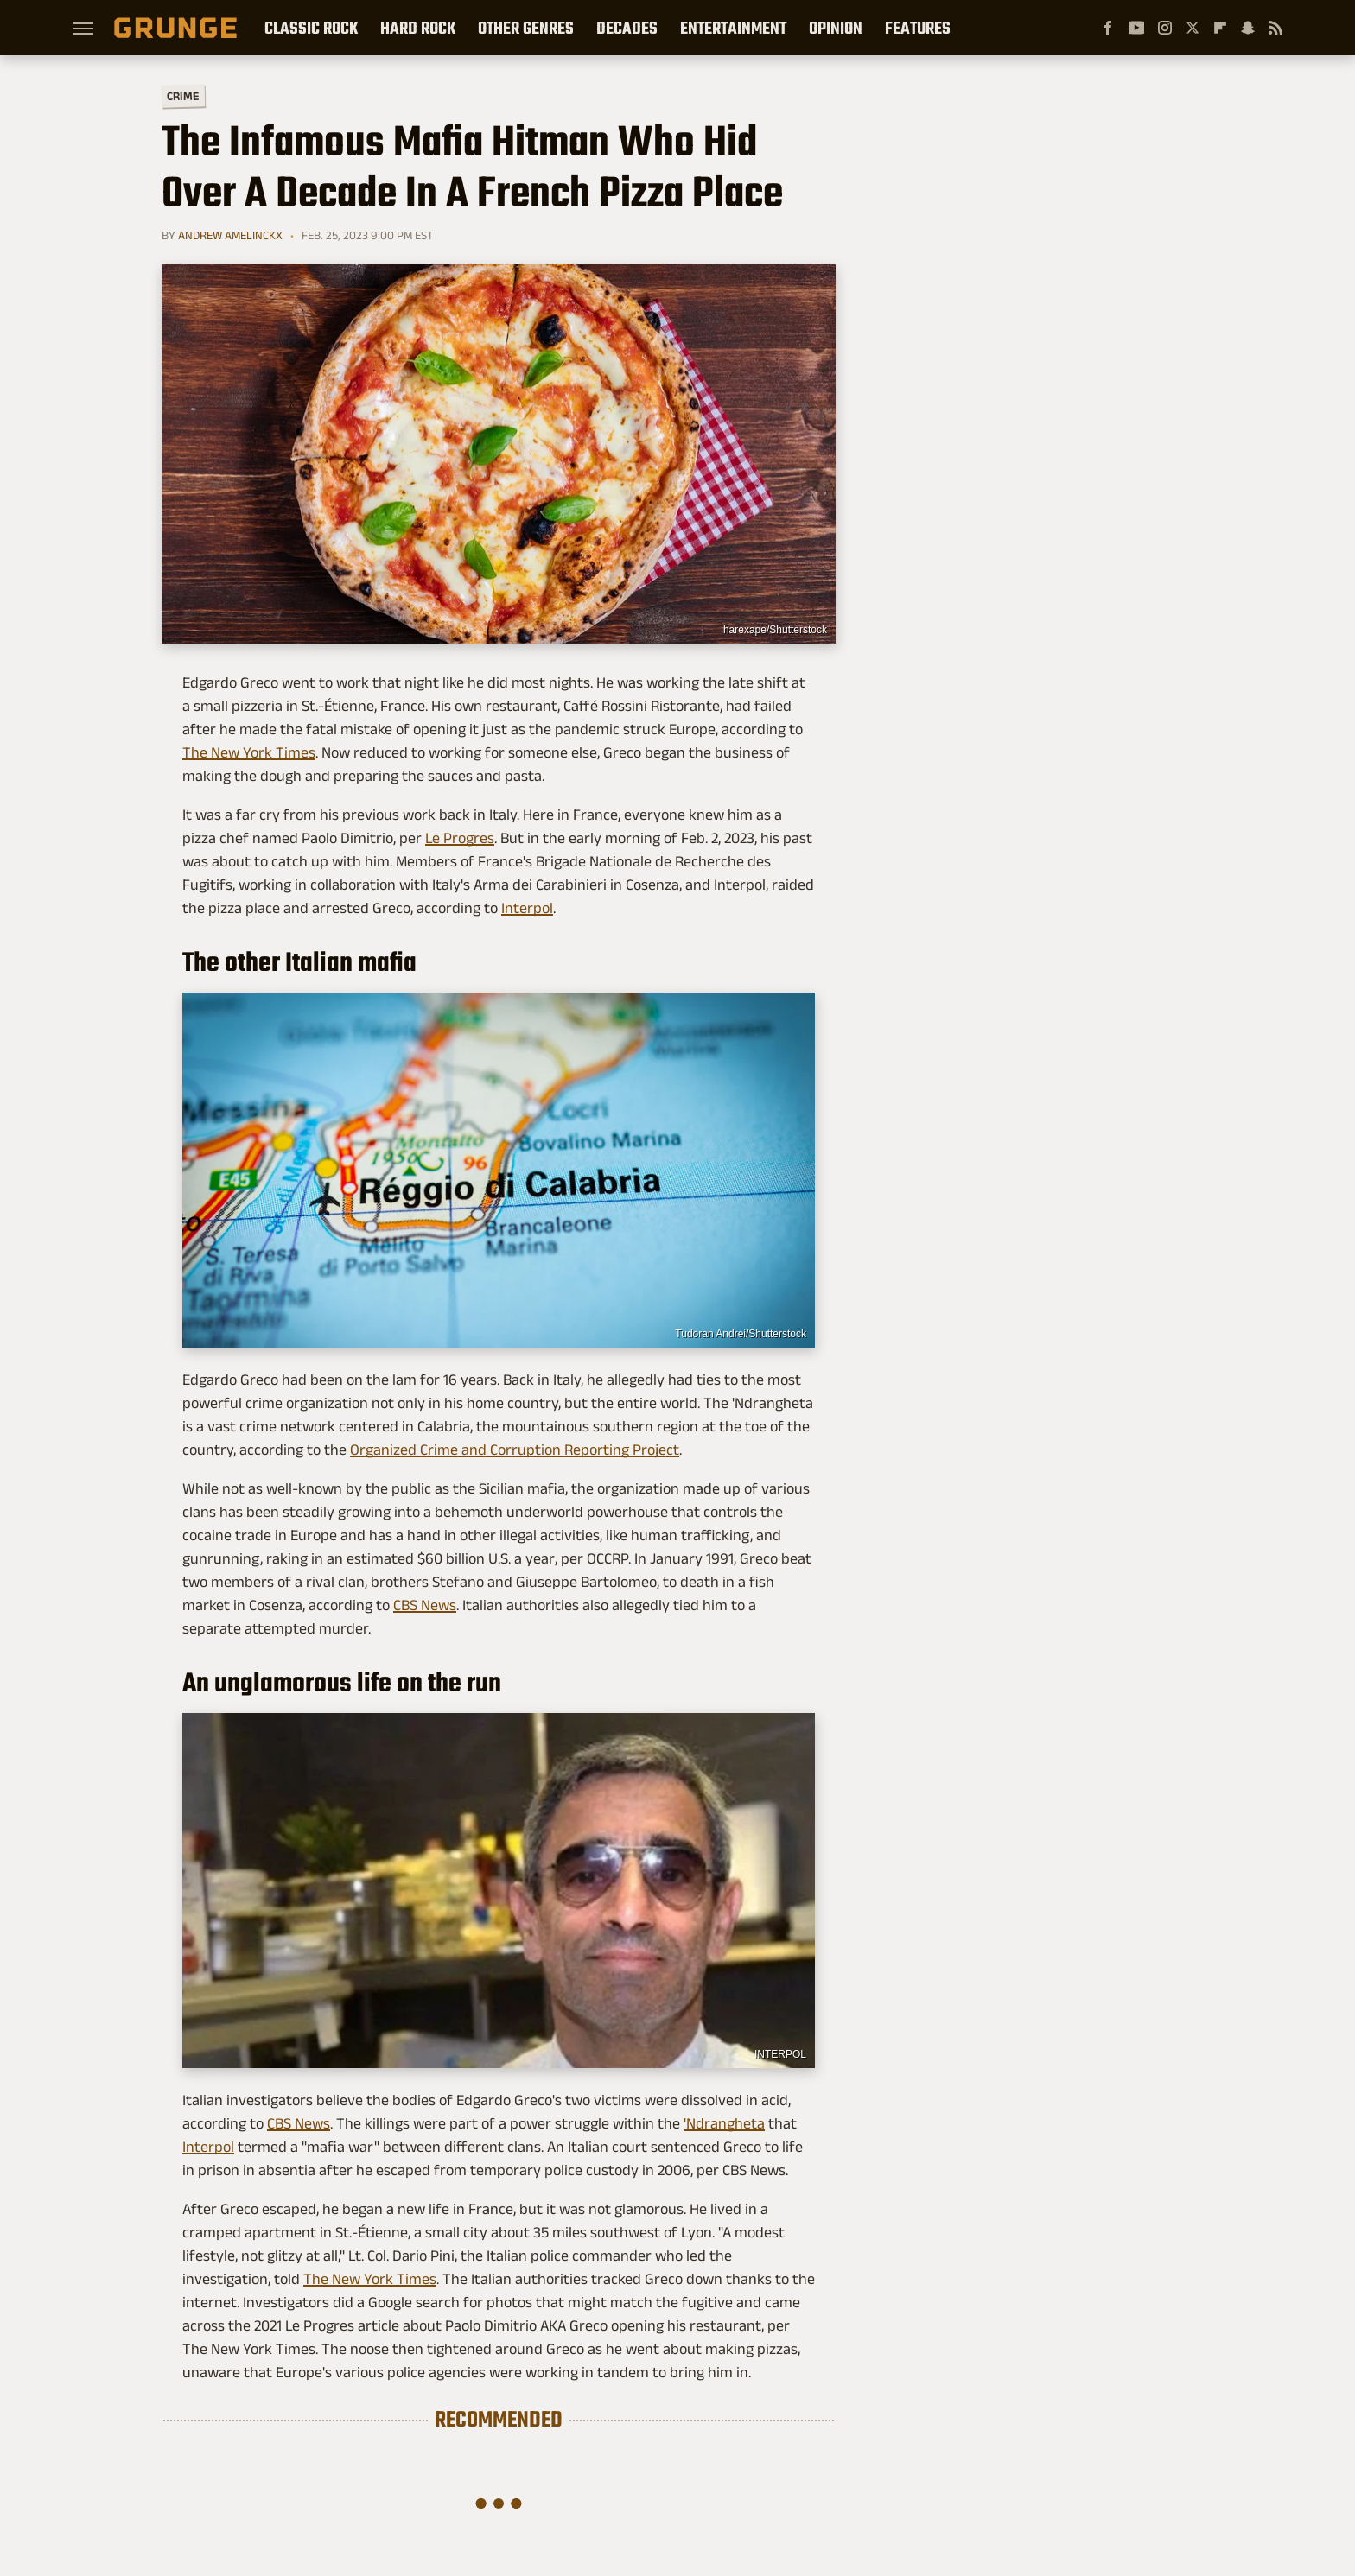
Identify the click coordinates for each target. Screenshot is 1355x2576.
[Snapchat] (1248, 28)
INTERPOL (780, 2054)
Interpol (527, 908)
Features (918, 27)
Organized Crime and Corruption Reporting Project (514, 1449)
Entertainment (733, 27)
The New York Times (248, 752)
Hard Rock (417, 27)
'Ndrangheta (724, 2123)
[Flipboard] (1220, 28)
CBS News (424, 1605)
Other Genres (526, 27)
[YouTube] (1136, 28)
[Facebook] (1108, 28)
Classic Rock (311, 27)
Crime (183, 96)
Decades (627, 27)
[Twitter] (1192, 28)
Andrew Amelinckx (230, 235)
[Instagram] (1165, 28)
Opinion (835, 27)
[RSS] (1275, 28)
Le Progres (459, 838)
